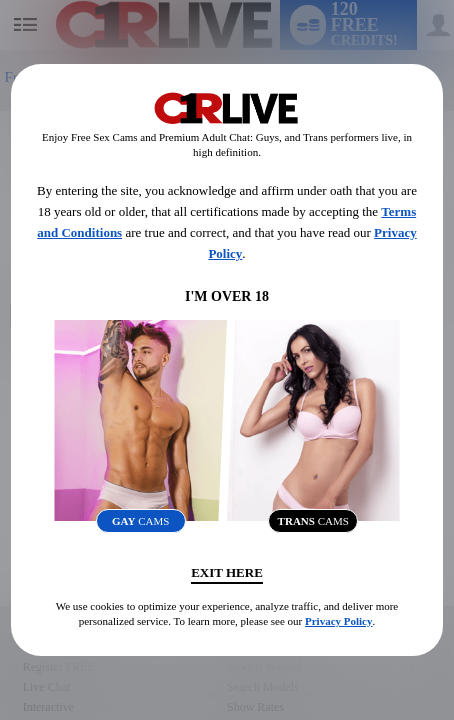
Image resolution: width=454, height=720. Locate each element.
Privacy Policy (339, 621)
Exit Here (227, 572)
